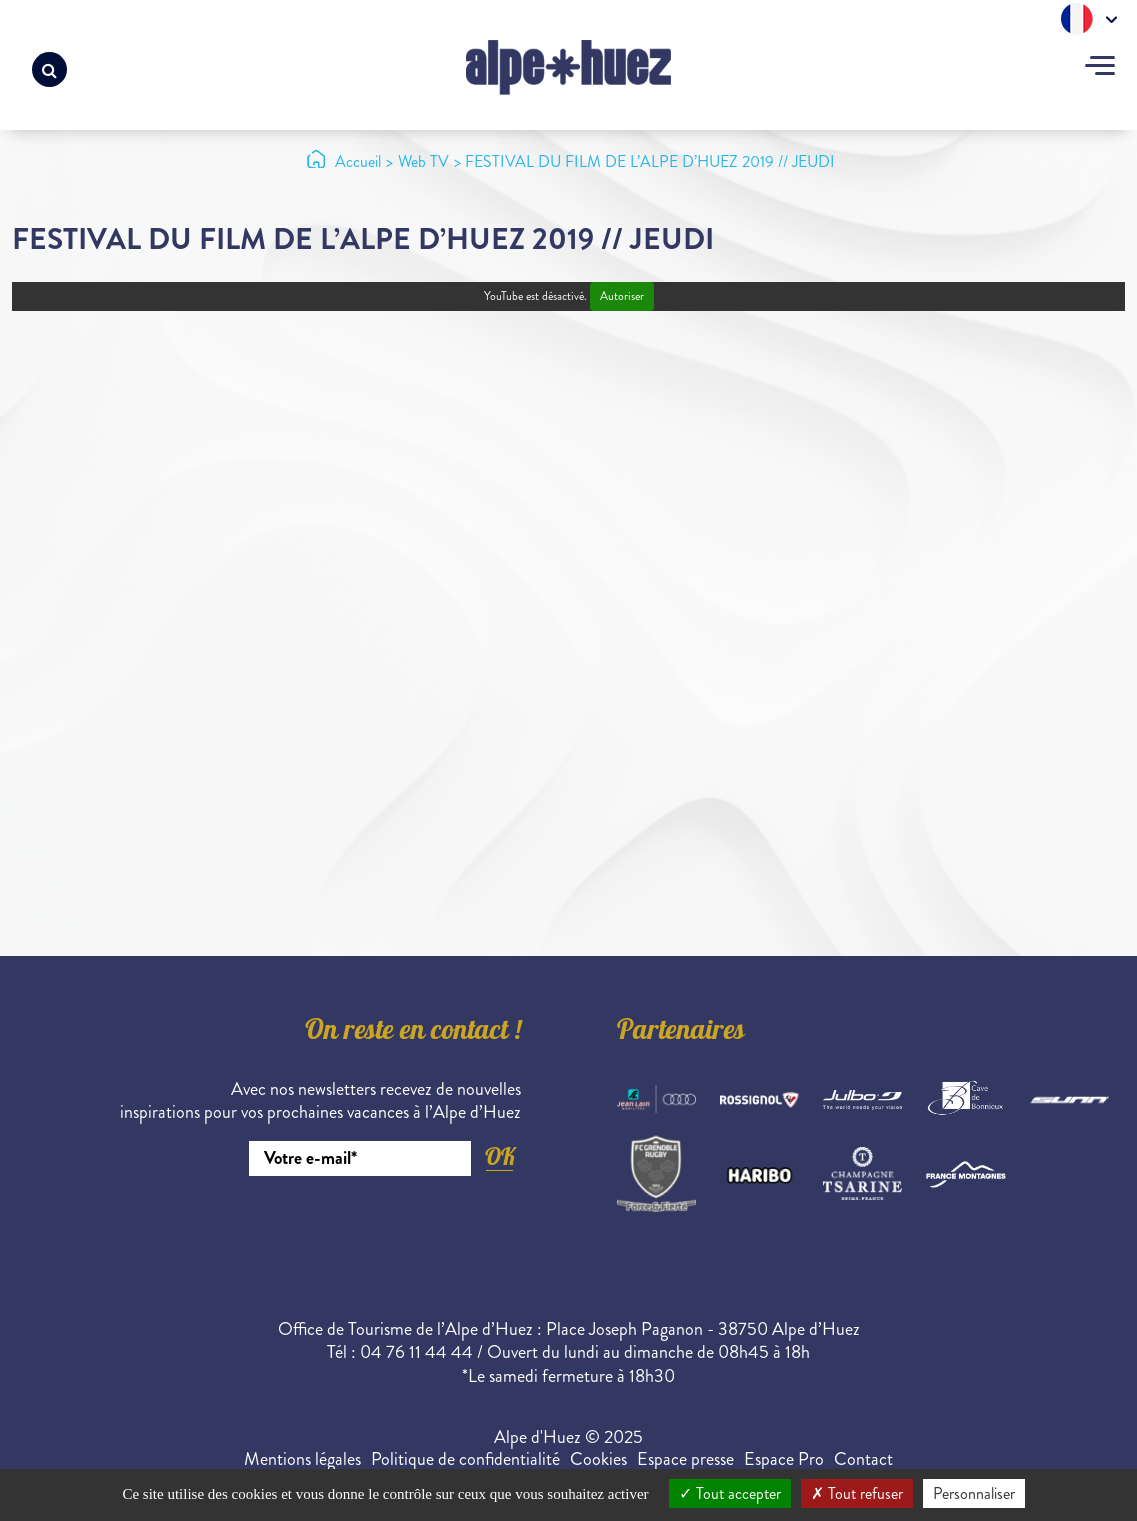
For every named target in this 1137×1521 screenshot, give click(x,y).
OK (500, 1156)
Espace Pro (784, 1459)
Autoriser (622, 296)
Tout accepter (730, 1493)
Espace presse (685, 1459)
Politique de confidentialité (465, 1459)
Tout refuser (857, 1493)
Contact (863, 1459)
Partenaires (681, 1033)
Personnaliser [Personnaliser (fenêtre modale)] (974, 1493)
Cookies (598, 1459)
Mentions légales (302, 1459)
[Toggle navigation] (1100, 68)
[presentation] (369, 1231)
